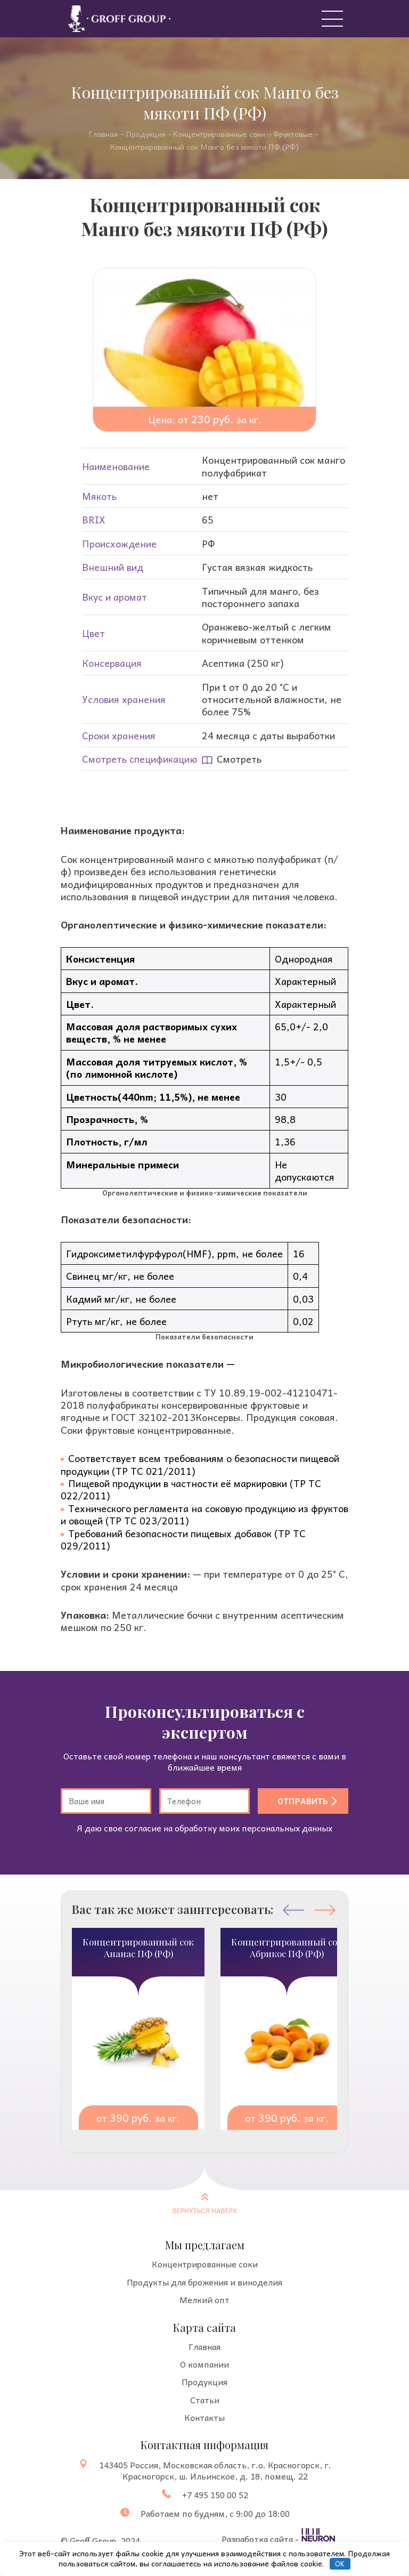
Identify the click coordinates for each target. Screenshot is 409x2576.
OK (340, 2563)
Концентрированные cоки (219, 133)
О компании (204, 2364)
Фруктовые (293, 133)
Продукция (146, 133)
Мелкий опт (204, 2299)
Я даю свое (204, 1828)
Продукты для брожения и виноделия (204, 2282)
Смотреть (231, 759)
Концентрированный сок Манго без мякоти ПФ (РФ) (204, 146)
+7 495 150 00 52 (215, 2494)
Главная (103, 133)
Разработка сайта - (261, 2538)
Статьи (204, 2399)
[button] (325, 1909)
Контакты (204, 2417)
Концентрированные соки (205, 2264)
